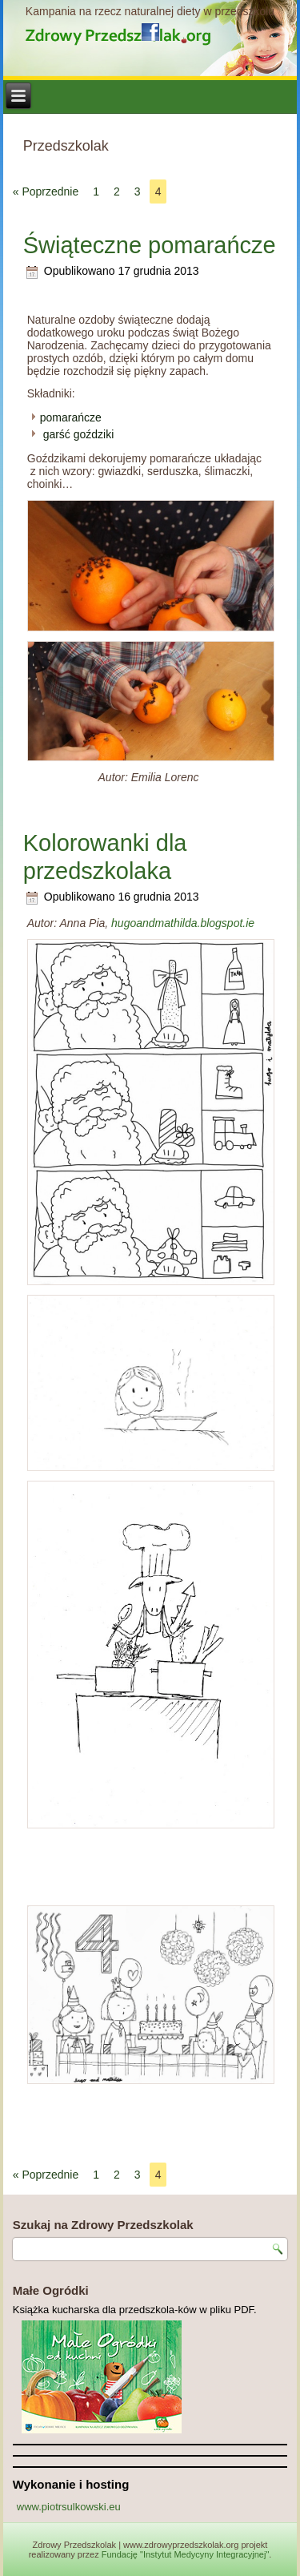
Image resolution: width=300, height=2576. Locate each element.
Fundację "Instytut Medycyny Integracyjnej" (186, 2554)
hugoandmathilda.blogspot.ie (182, 923)
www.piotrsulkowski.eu (69, 2507)
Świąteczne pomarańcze (149, 245)
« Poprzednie (46, 191)
